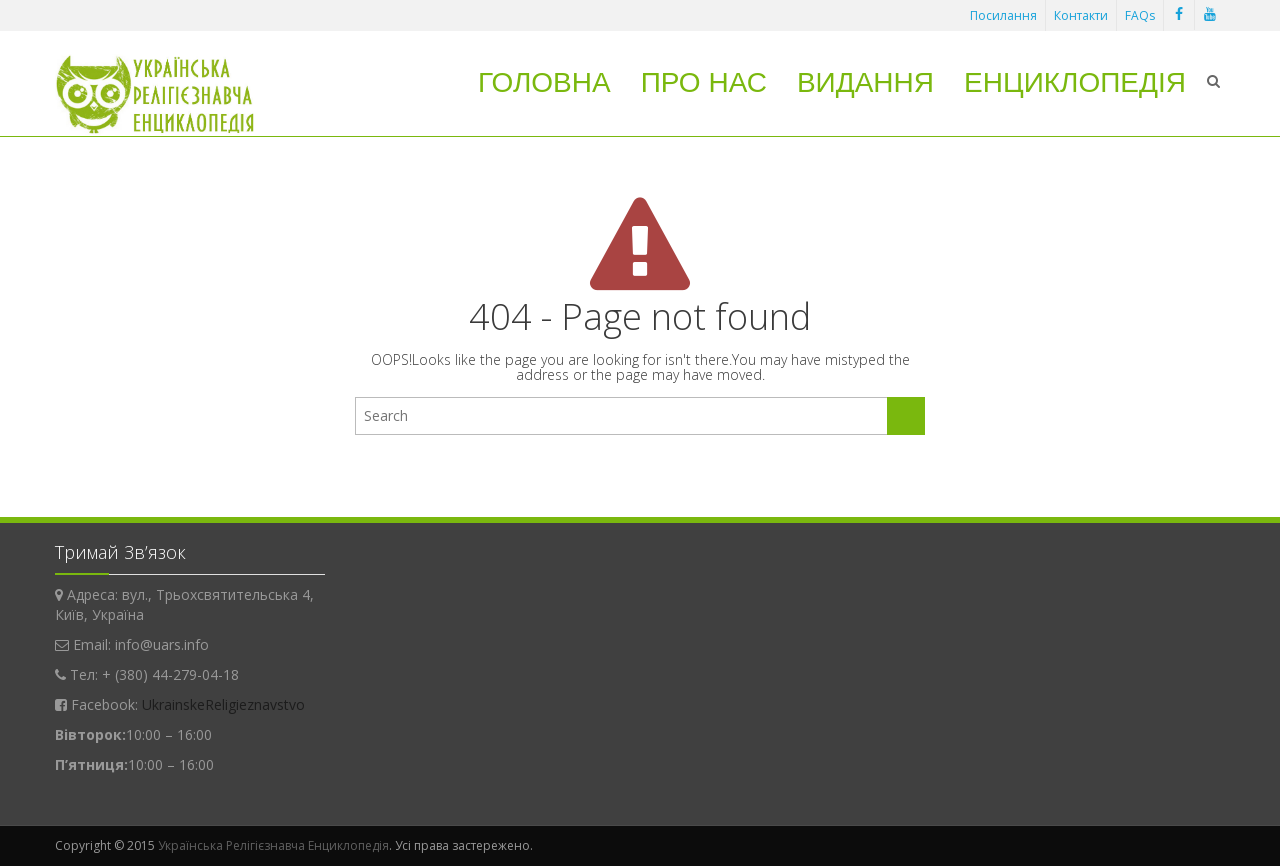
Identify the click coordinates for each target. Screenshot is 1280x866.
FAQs (1140, 15)
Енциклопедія (1075, 82)
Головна (544, 82)
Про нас (704, 82)
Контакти (1081, 15)
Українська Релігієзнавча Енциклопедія (273, 845)
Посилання (1003, 15)
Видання (865, 82)
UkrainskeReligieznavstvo (223, 704)
